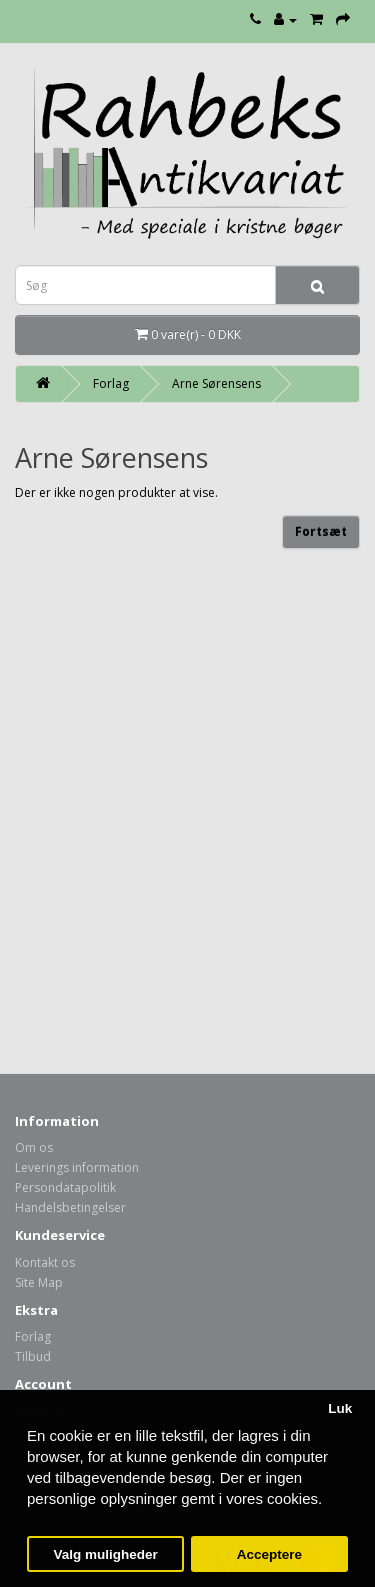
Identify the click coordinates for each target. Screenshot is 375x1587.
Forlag (111, 383)
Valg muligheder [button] (105, 1554)
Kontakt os (45, 1262)
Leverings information (77, 1167)
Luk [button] (340, 1408)
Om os (34, 1147)
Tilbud (33, 1356)
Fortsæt (321, 531)
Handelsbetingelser (70, 1207)
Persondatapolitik (65, 1187)
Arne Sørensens (216, 383)
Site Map (39, 1282)
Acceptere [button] (269, 1554)
